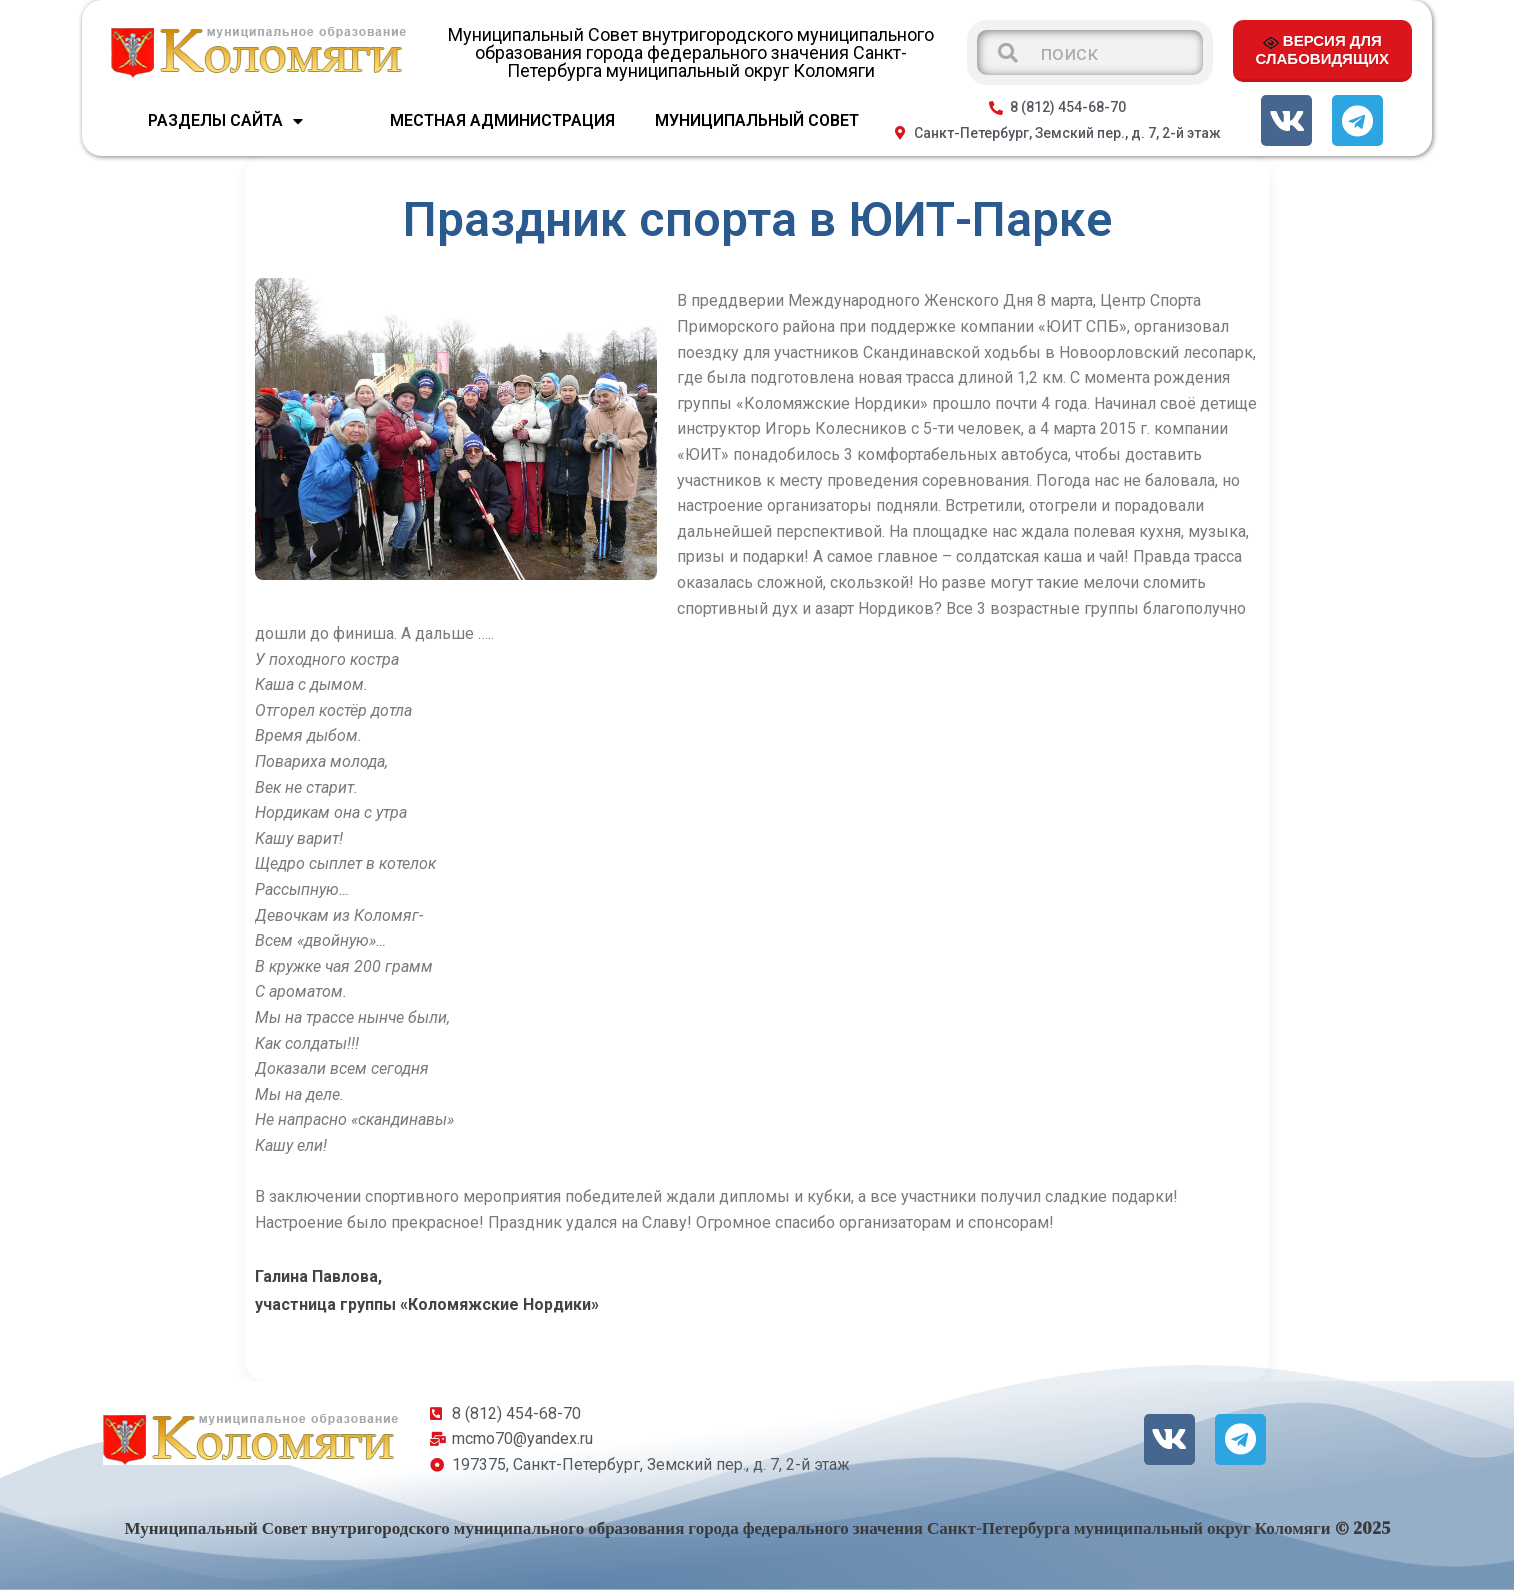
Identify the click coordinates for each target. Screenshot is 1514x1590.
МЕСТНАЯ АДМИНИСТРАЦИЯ (502, 120)
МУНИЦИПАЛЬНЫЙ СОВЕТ (757, 120)
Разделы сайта (225, 121)
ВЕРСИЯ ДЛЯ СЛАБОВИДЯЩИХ (1322, 49)
